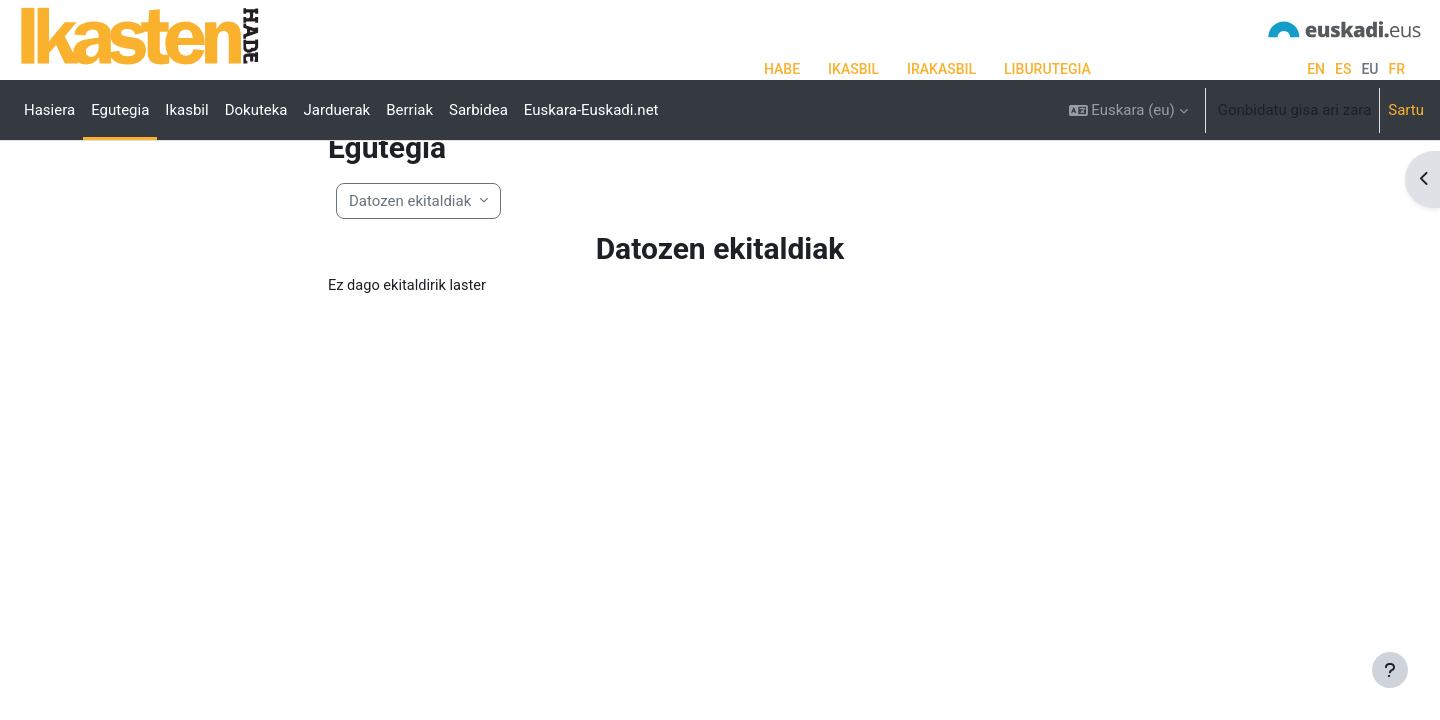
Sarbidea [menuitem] (478, 110)
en (1316, 69)
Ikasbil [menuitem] (186, 110)
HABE (782, 69)
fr (1396, 69)
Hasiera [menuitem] (49, 110)
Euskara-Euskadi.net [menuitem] (591, 110)
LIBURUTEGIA (1047, 69)
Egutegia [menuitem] (120, 110)
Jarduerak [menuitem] (337, 110)
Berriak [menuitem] (409, 110)
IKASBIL (853, 69)
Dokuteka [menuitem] (256, 110)
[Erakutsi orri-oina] (1390, 670)
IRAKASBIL (941, 69)
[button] (1128, 110)
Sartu (1406, 110)
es (1343, 69)
